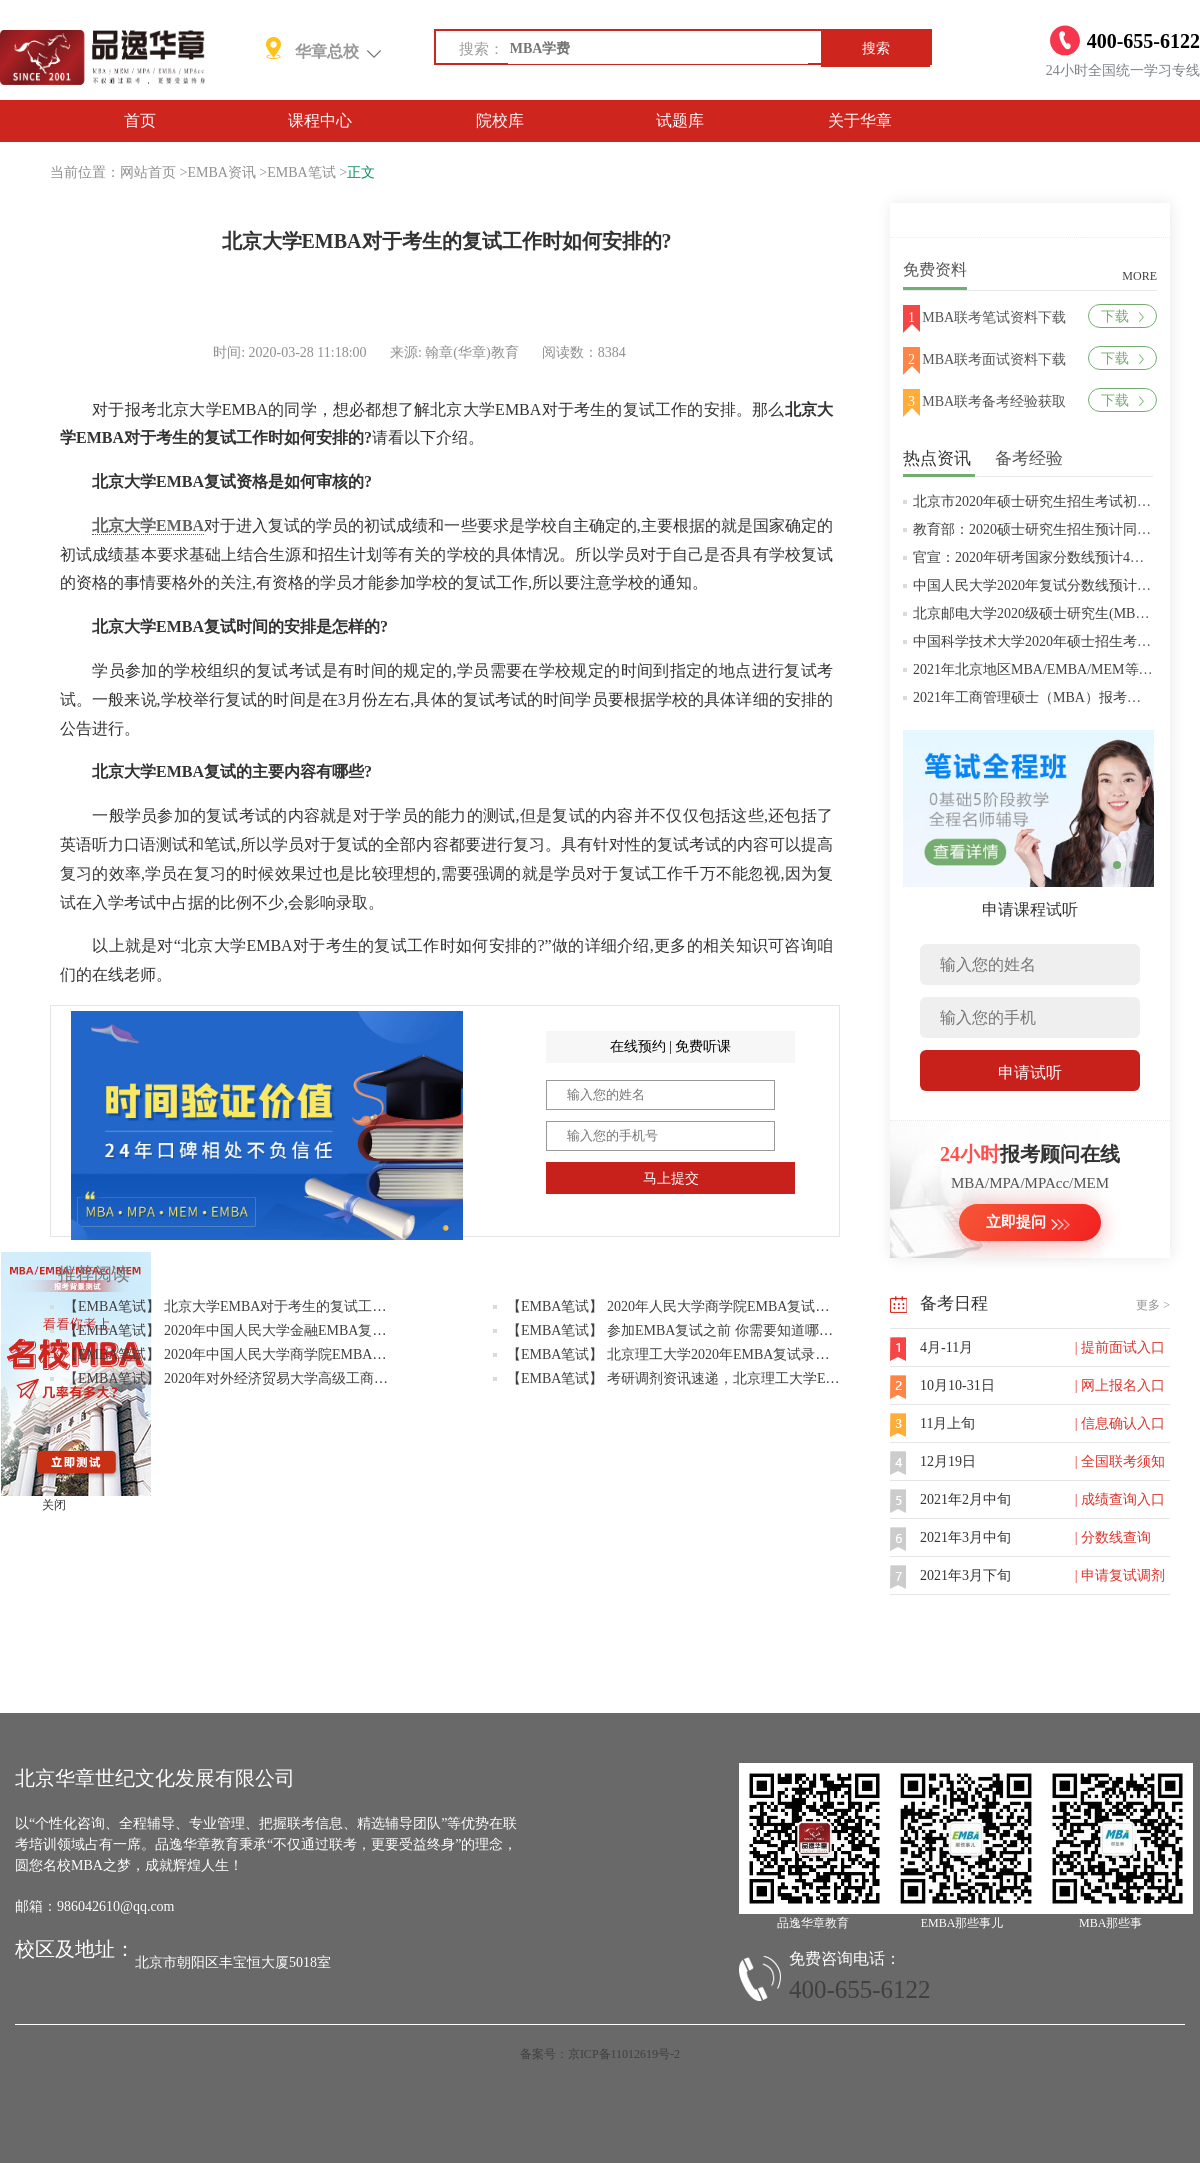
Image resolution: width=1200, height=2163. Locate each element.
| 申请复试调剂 (1120, 1575)
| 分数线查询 (1113, 1537)
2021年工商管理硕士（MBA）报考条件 (1034, 697)
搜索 (876, 48)
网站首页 (148, 172)
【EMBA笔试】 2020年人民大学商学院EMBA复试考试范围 (689, 1306)
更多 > (1153, 1305)
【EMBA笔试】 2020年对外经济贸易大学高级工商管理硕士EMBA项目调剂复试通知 (323, 1378)
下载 (1122, 316)
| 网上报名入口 (1120, 1385)
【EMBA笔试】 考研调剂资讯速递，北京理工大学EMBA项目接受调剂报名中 (745, 1378)
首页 (140, 120)
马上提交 (671, 1178)
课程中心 (320, 120)
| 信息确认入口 (1120, 1423)
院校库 (500, 120)
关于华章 (860, 120)
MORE (1139, 276)
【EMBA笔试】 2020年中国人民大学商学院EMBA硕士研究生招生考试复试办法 (309, 1354)
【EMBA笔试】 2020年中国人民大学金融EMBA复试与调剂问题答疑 (274, 1330)
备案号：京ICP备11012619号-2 (600, 2054)
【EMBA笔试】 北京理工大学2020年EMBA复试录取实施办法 (696, 1354)
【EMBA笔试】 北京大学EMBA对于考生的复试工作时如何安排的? (270, 1306)
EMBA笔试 (301, 172)
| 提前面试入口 (1120, 1347)
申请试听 (1030, 1072)
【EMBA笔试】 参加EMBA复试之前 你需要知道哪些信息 (684, 1330)
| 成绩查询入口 (1120, 1499)
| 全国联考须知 (1120, 1461)
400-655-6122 (860, 1989)
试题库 (680, 120)
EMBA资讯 (221, 172)
